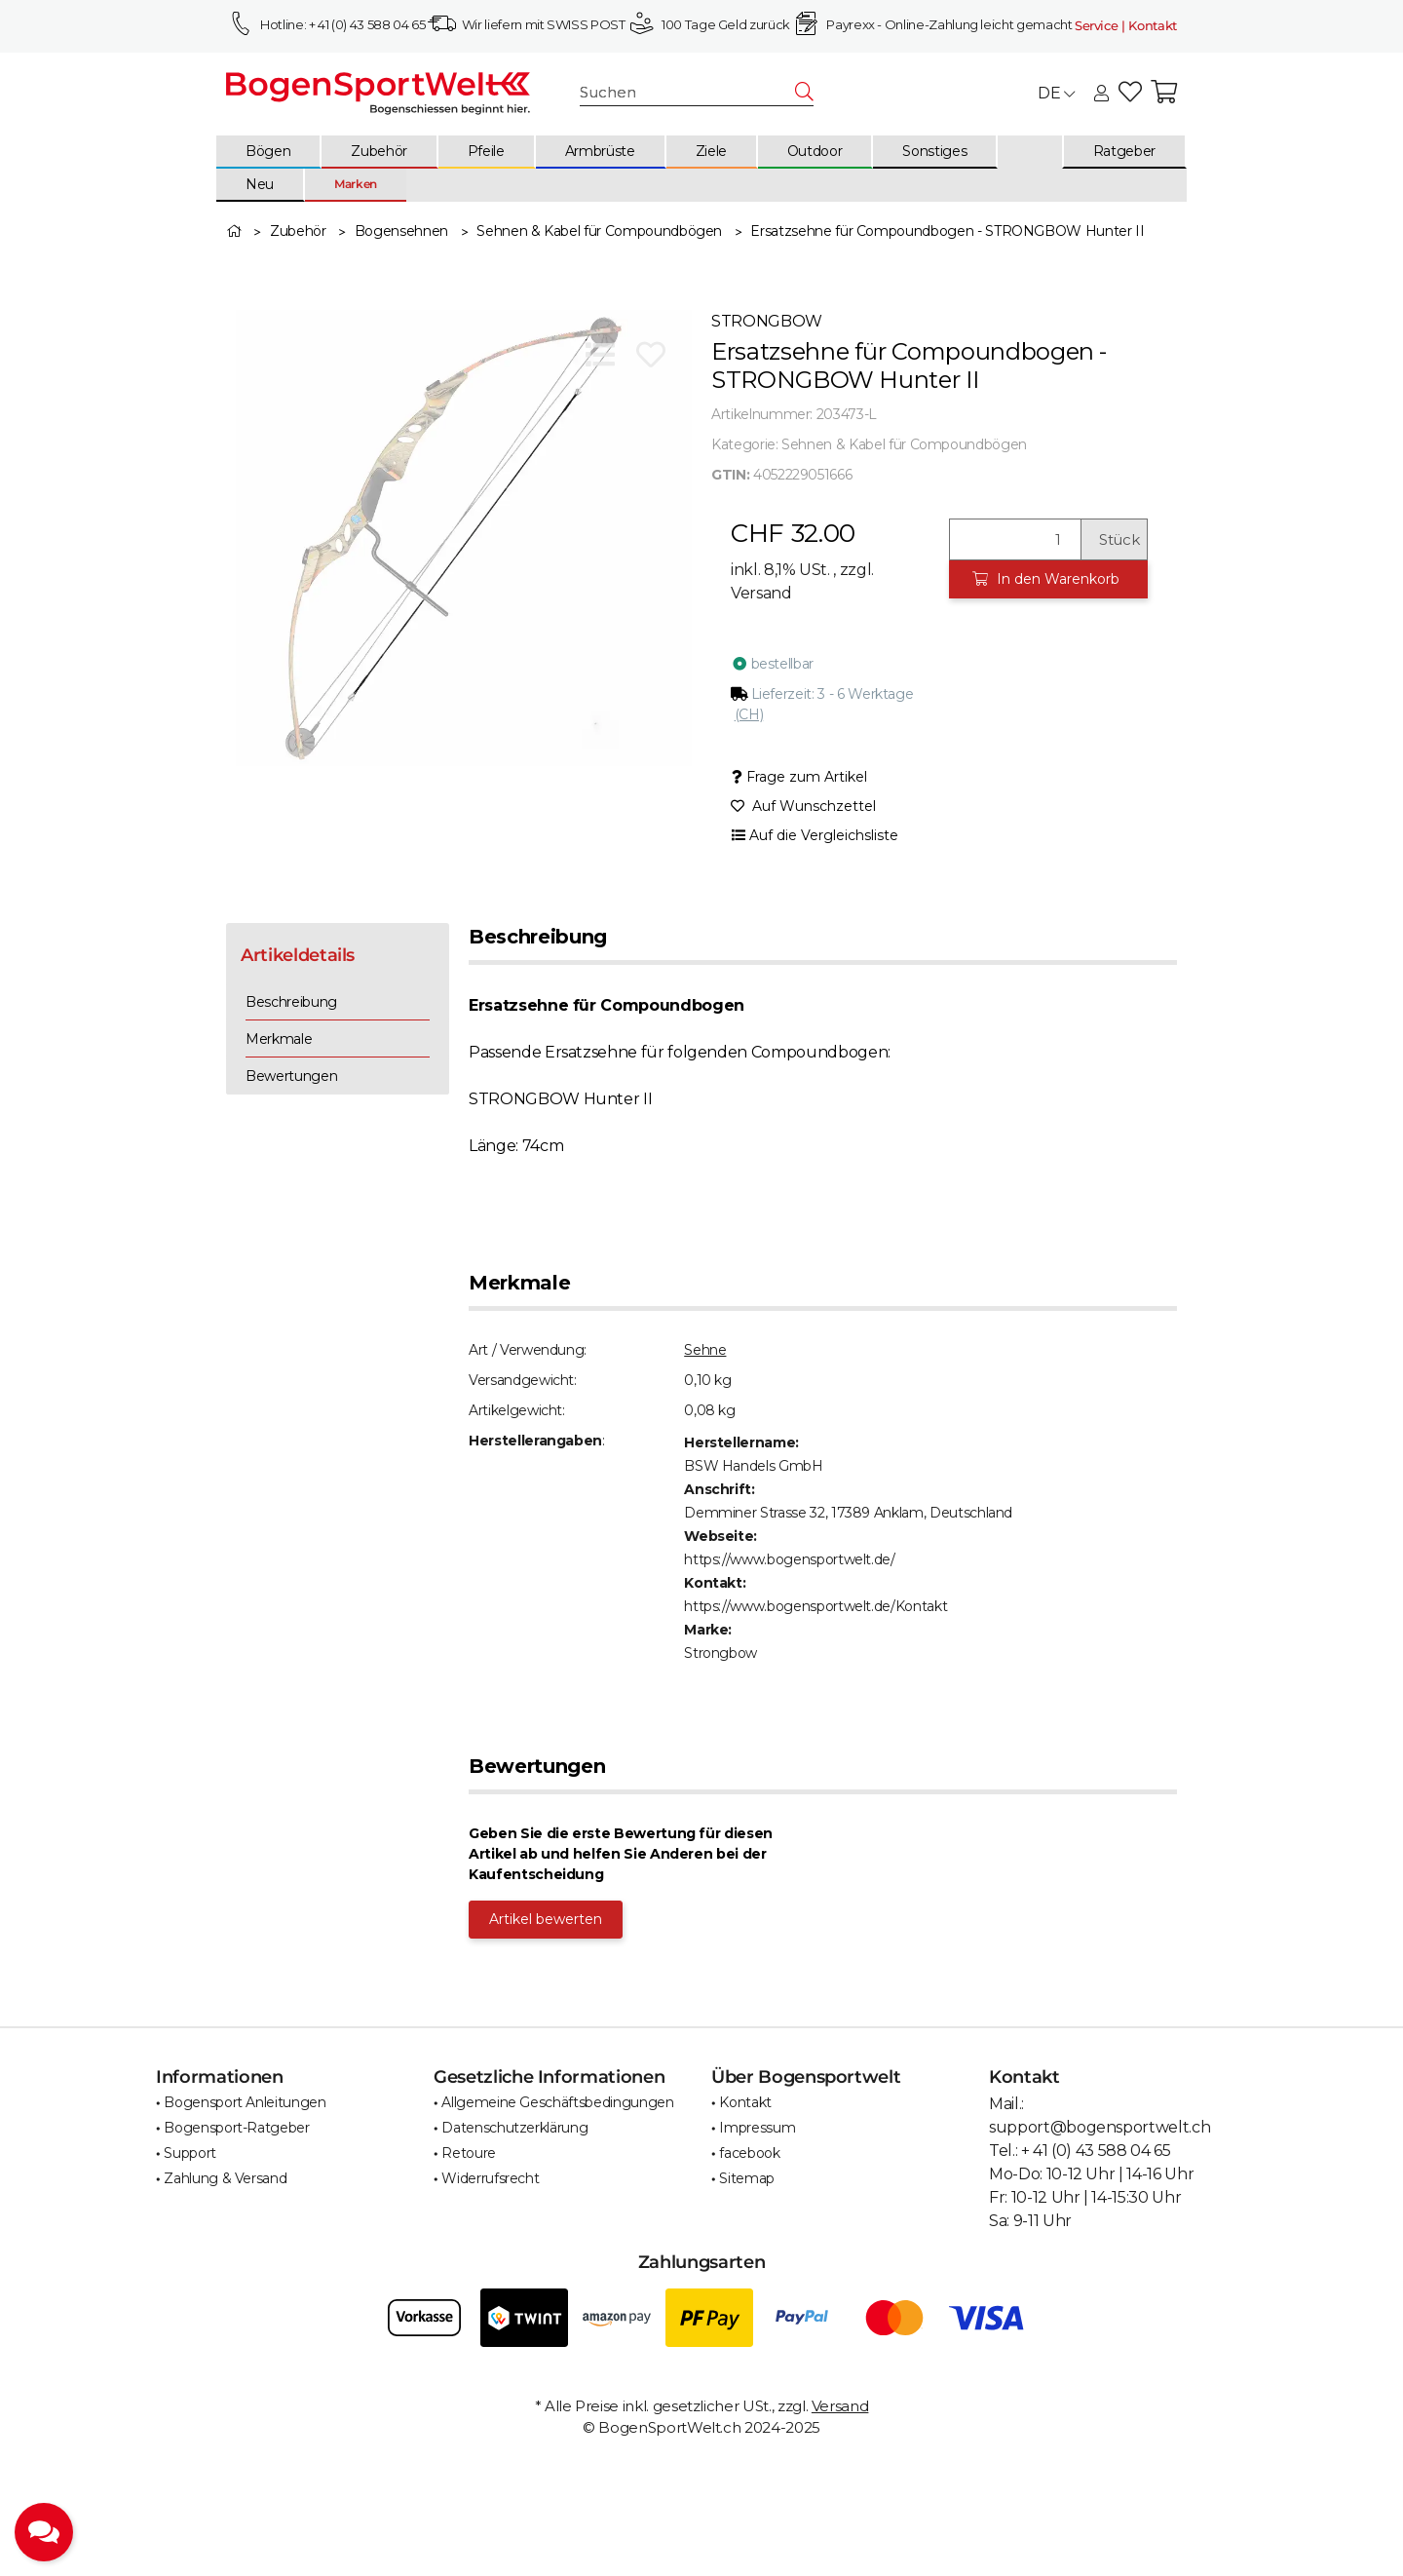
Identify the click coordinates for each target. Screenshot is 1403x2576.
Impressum (757, 2127)
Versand (761, 593)
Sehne (705, 1350)
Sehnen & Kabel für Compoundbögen (904, 444)
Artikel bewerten (545, 1919)
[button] (1101, 94)
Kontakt (745, 2102)
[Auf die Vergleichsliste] (600, 354)
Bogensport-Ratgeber (236, 2127)
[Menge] (1015, 539)
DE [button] (1056, 93)
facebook (749, 2153)
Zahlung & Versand (225, 2178)
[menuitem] (269, 152)
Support (190, 2153)
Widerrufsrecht (490, 2178)
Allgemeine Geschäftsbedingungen (557, 2102)
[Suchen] (688, 93)
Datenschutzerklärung (514, 2127)
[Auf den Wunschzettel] (650, 354)
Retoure (468, 2153)
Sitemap (747, 2178)
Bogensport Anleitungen (244, 2102)
